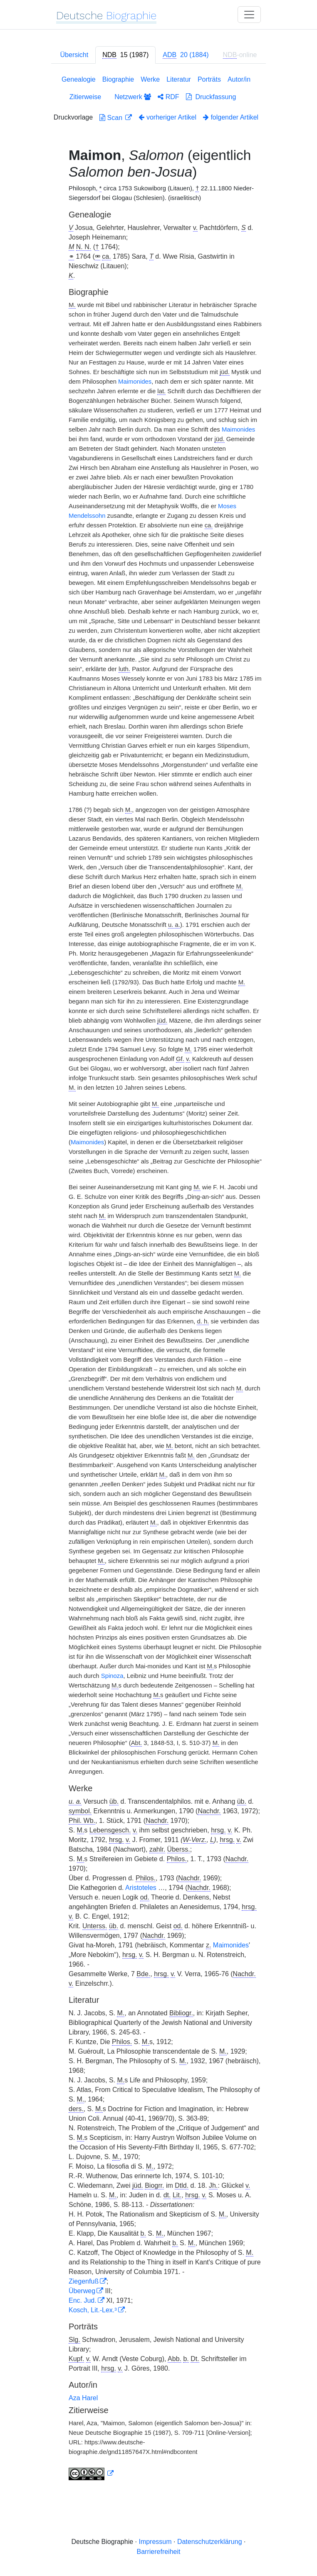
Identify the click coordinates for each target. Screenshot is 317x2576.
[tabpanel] (158, 1279)
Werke (150, 79)
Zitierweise (85, 96)
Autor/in (239, 79)
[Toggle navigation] (249, 14)
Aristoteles (140, 1887)
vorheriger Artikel (167, 117)
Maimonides (134, 381)
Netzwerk (132, 96)
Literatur (178, 79)
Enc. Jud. (83, 2300)
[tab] (125, 55)
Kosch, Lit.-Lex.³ (93, 2310)
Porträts (209, 79)
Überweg (82, 2290)
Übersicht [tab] (74, 54)
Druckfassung (211, 96)
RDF (168, 96)
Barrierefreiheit (159, 2551)
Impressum (155, 2541)
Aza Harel (83, 2397)
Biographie (118, 79)
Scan (111, 117)
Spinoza (112, 1675)
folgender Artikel (230, 117)
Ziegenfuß (84, 2281)
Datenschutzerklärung (209, 2541)
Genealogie (79, 79)
